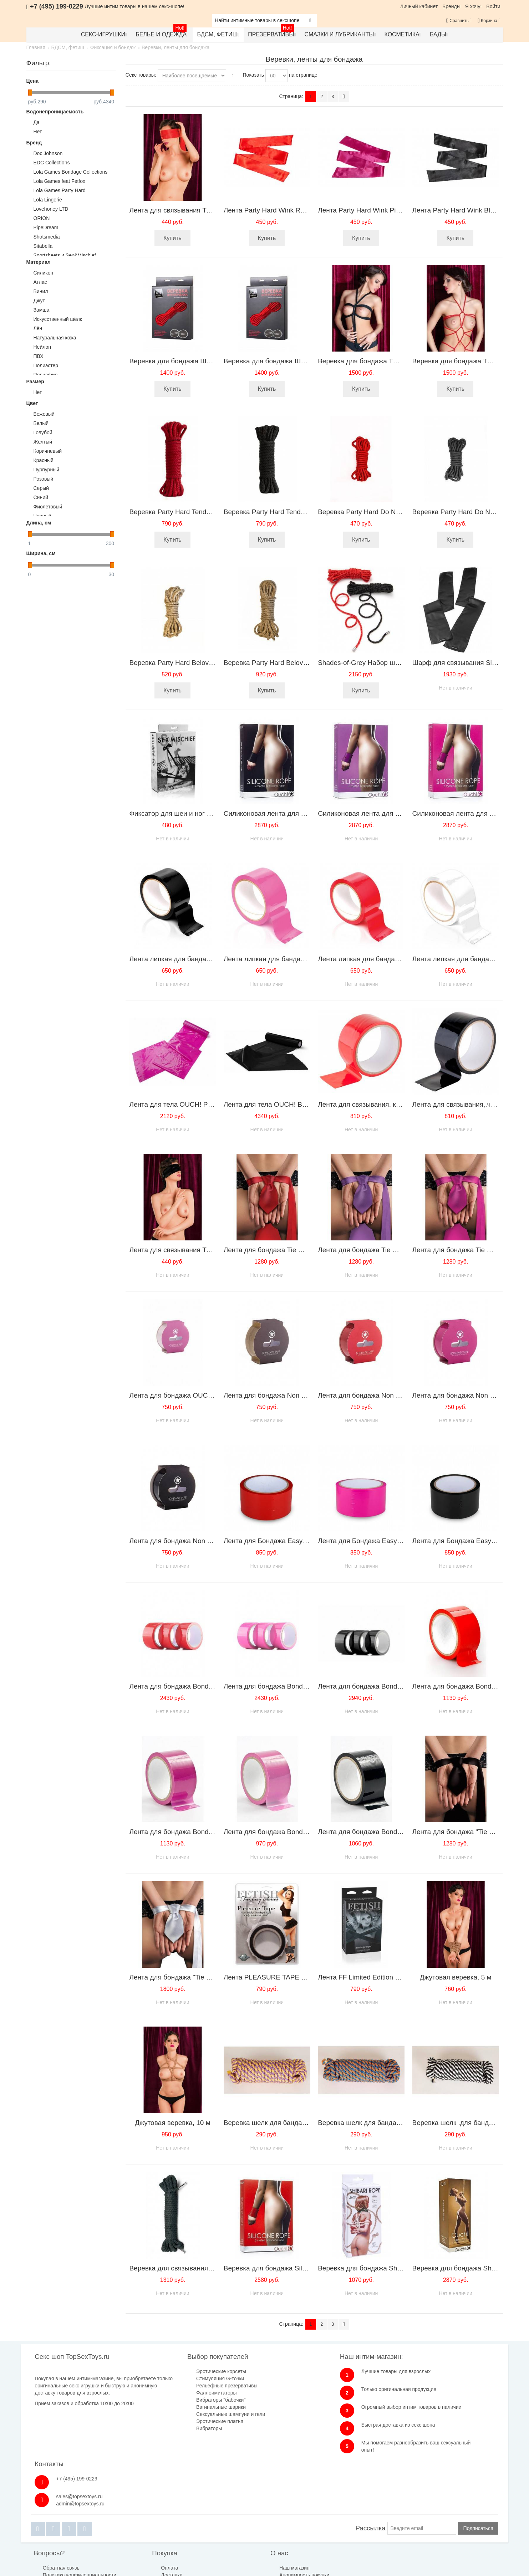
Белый (41, 423)
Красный (44, 460)
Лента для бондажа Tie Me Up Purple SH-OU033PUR (400, 1250)
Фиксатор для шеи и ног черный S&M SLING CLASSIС (214, 813)
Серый (41, 488)
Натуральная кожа (55, 337)
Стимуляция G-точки (185, 2378)
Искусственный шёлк (58, 319)
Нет (38, 131)
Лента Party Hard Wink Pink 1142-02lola (379, 210)
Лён (38, 328)
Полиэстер (46, 365)
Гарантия (141, 2528)
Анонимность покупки (244, 2521)
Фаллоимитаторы (181, 2393)
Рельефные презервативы (191, 2385)
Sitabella (43, 246)
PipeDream (46, 227)
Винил (41, 291)
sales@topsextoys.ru (430, 2389)
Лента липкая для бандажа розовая (280, 959)
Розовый (44, 479)
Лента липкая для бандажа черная (184, 959)
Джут (39, 300)
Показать (253, 75)
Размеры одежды (326, 2514)
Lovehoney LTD (51, 209)
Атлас (40, 282)
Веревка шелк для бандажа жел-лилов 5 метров (300, 2122)
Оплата (139, 2514)
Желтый (43, 442)
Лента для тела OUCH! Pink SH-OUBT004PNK (201, 1104)
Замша (42, 310)
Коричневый (48, 451)
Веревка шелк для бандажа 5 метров (376, 2122)
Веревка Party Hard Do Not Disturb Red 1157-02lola (397, 512)
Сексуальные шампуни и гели (195, 2414)
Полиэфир (46, 375)
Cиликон (44, 273)
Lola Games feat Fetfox (60, 181)
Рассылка (370, 2474)
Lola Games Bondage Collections (71, 172)
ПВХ (39, 356)
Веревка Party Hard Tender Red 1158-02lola (196, 512)
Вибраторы (174, 2428)
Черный (43, 516)
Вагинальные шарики (186, 2407)
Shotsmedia (47, 237)
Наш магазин (234, 2514)
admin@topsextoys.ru (431, 2396)
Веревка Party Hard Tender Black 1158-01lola (293, 512)
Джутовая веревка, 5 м (456, 1977)
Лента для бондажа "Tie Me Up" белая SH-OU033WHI (213, 1977)
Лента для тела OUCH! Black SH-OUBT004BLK (297, 1104)
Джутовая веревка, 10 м (172, 2122)
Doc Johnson (48, 153)
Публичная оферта (241, 2528)
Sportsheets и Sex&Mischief (65, 255)
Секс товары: (141, 75)
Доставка (141, 2521)
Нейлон (42, 347)
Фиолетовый (48, 506)
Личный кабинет (419, 6)
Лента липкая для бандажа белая (465, 959)
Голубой (43, 432)
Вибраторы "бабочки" (185, 2400)
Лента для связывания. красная (368, 1104)
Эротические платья (184, 2421)
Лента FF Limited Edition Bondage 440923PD (387, 1977)
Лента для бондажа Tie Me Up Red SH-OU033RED (303, 1250)
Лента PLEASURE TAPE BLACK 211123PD (290, 1977)
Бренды (451, 6)
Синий (41, 497)
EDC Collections (52, 162)
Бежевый (44, 414)
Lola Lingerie (48, 200)
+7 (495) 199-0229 (428, 2371)
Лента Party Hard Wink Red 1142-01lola (284, 210)
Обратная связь (62, 2514)
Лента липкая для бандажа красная (374, 959)
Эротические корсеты (186, 2371)
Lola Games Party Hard (60, 190)
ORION (42, 218)
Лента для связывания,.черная (460, 1104)
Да (37, 122)
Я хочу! (473, 6)
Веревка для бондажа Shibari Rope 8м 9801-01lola (396, 2268)
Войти (493, 6)
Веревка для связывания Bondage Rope (192, 2268)
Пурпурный (47, 469)
